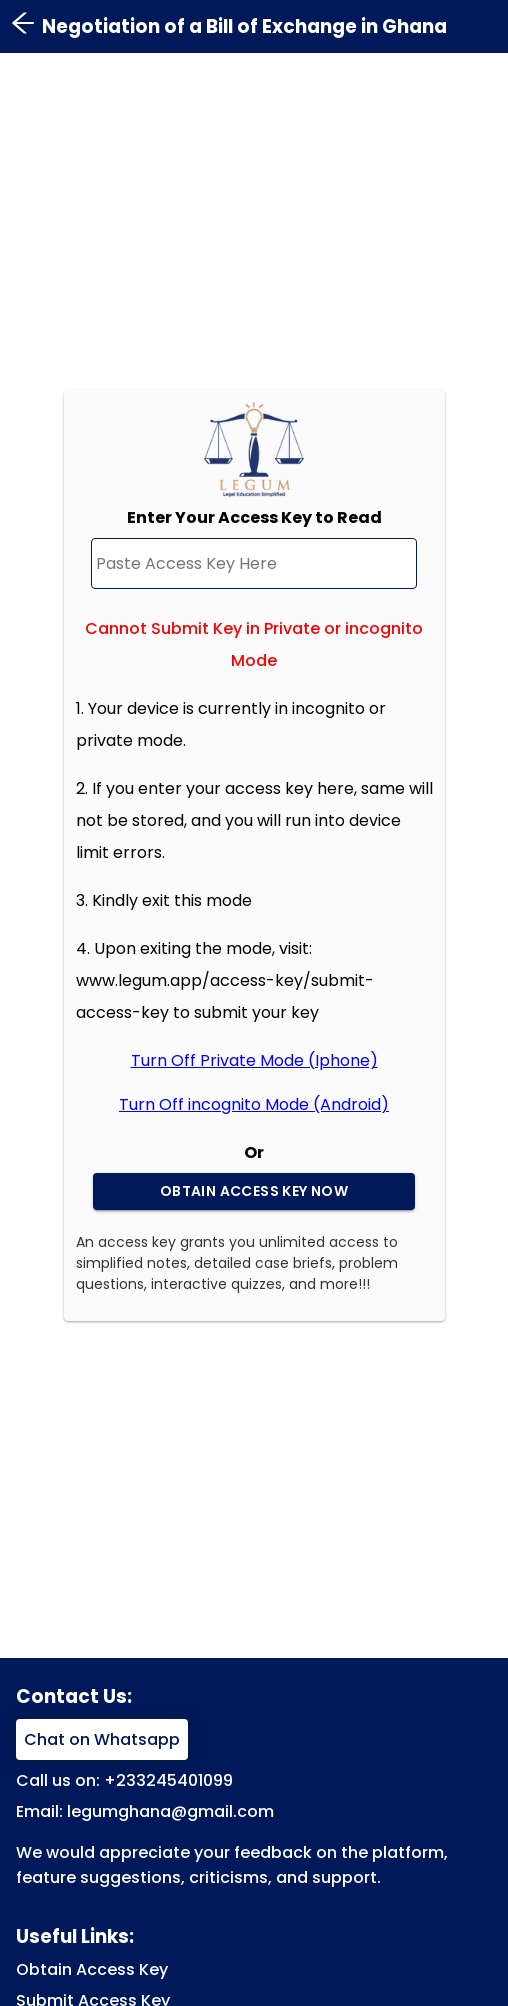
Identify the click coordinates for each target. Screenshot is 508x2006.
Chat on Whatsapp (102, 1739)
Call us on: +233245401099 (124, 1780)
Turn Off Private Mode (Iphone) (254, 1060)
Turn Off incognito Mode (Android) (254, 1104)
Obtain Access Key (92, 1969)
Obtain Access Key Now (253, 1191)
